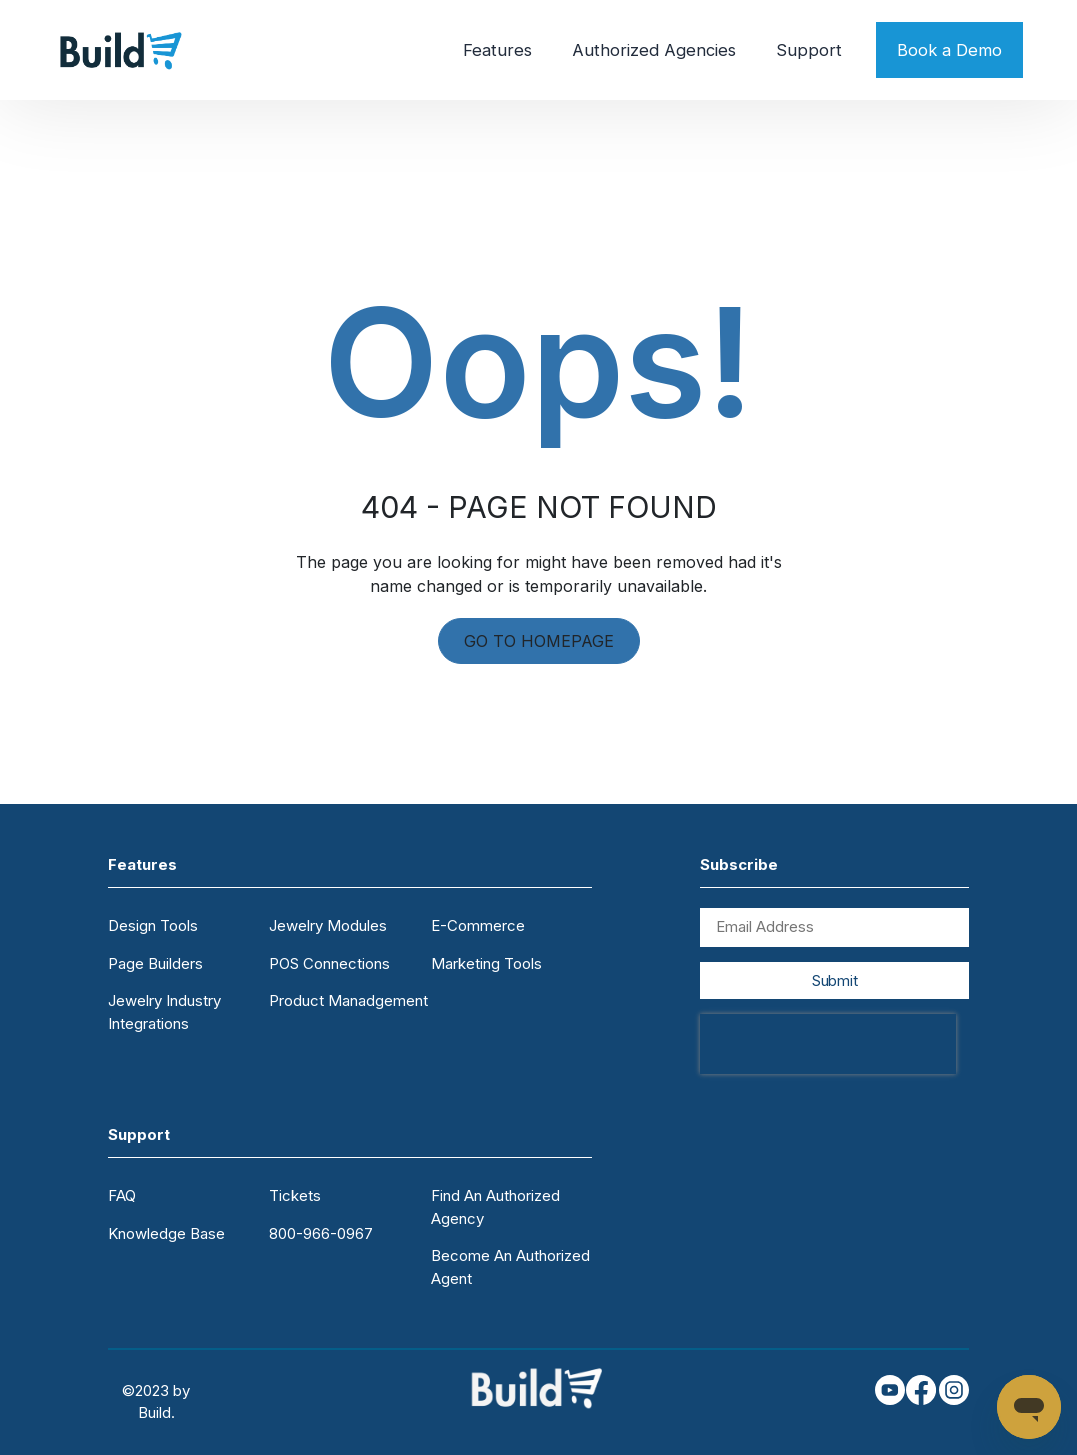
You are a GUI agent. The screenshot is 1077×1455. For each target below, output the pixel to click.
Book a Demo (949, 50)
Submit (834, 980)
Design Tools (153, 925)
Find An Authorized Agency (495, 1207)
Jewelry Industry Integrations (164, 1012)
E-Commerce (478, 925)
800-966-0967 (321, 1233)
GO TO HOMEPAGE (539, 641)
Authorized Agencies (654, 50)
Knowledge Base (166, 1233)
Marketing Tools (486, 963)
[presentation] (828, 1044)
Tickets (295, 1195)
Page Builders (155, 963)
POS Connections (329, 963)
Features (497, 50)
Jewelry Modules (328, 925)
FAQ (122, 1195)
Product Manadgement (348, 1000)
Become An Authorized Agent (510, 1267)
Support (809, 50)
